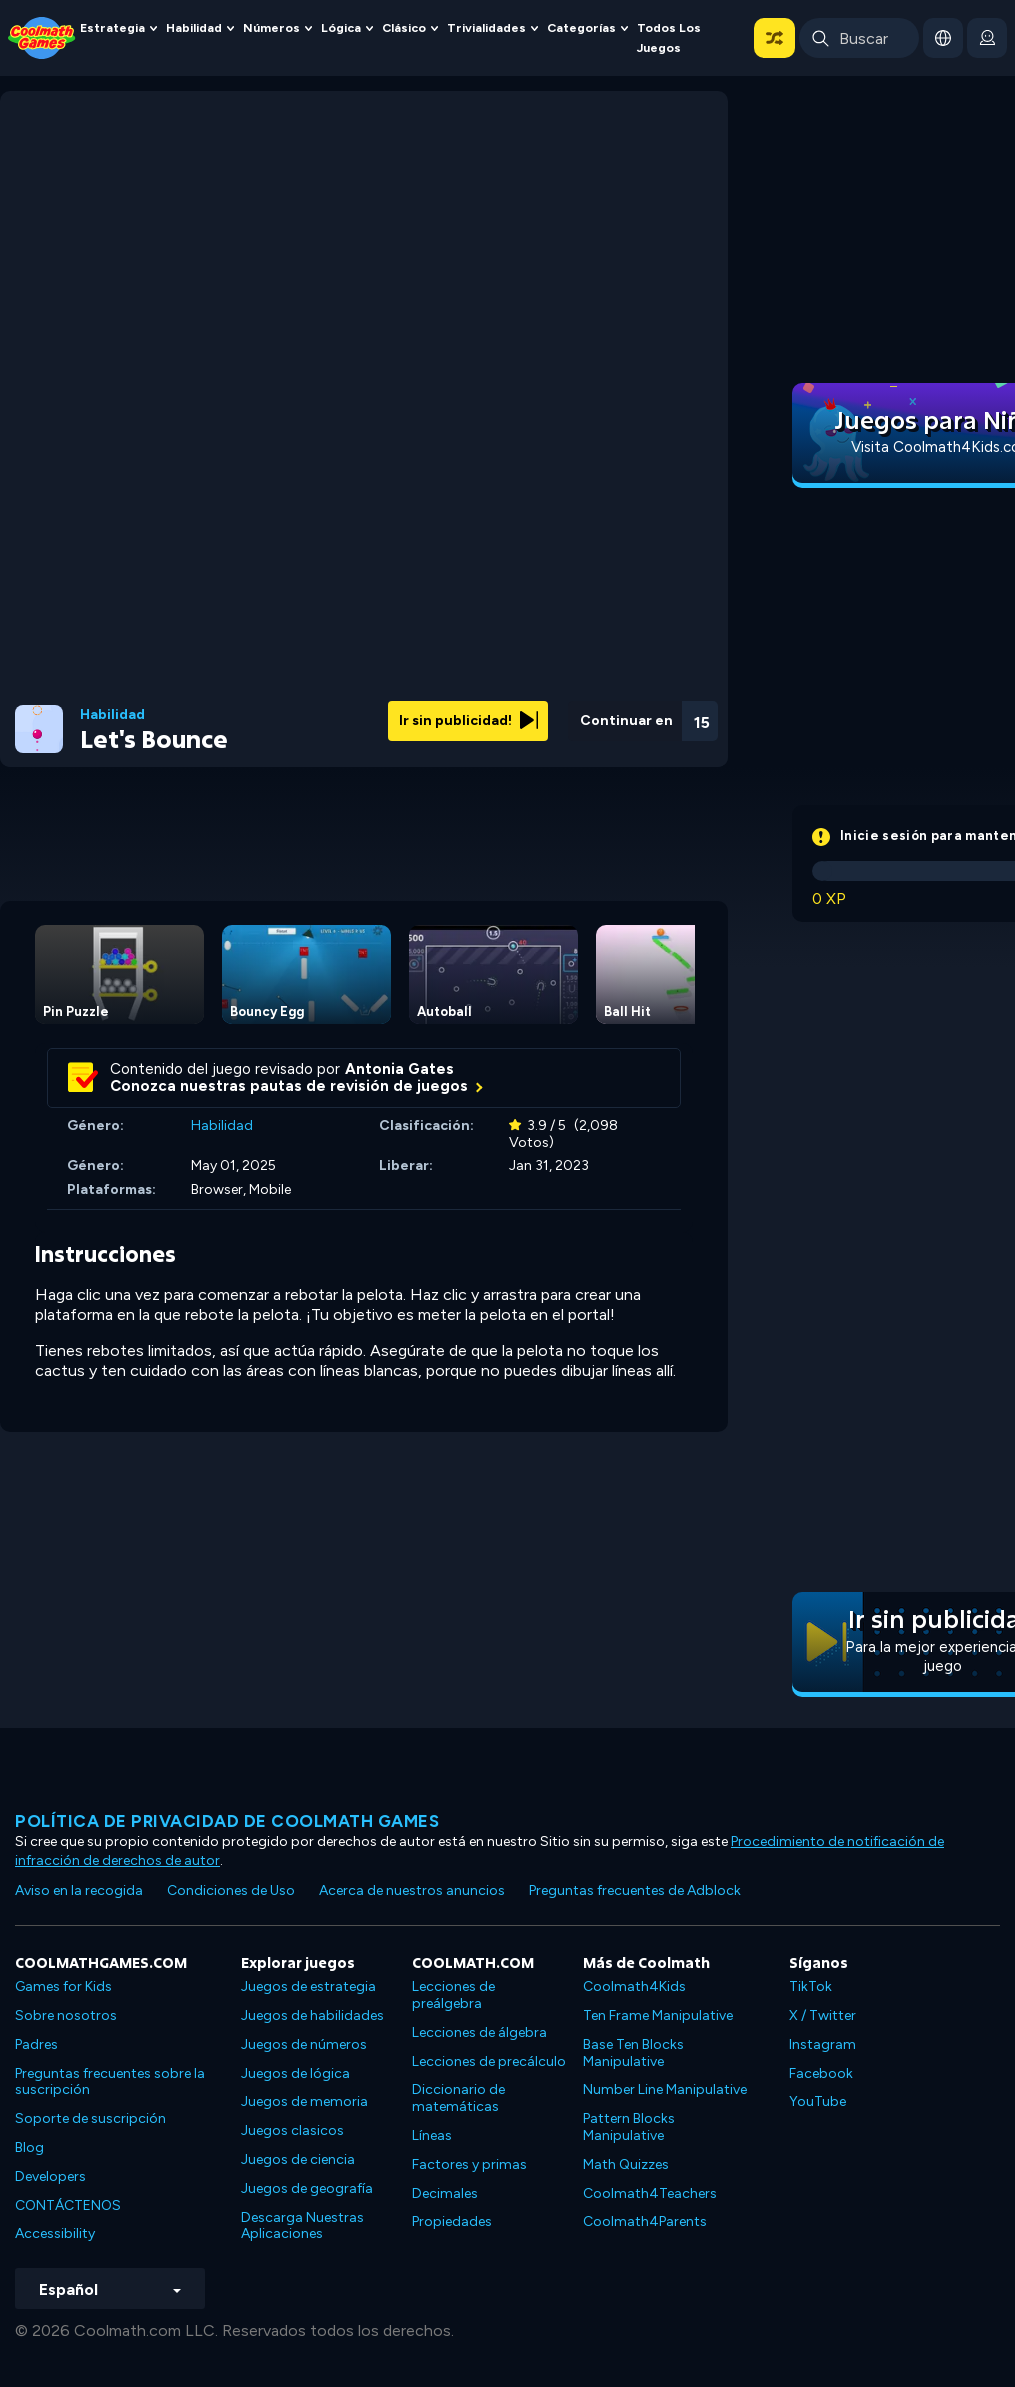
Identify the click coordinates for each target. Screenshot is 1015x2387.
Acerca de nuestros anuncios (412, 1890)
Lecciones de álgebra (479, 2032)
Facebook (821, 2073)
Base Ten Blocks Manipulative (633, 2053)
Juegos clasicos (292, 2130)
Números (271, 27)
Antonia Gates (399, 1069)
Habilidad (194, 27)
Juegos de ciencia (298, 2159)
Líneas (432, 2135)
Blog (29, 2147)
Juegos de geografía (307, 2188)
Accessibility (55, 2233)
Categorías (581, 27)
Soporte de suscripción (90, 2118)
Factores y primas (469, 2164)
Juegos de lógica (295, 2073)
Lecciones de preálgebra (453, 1995)
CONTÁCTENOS (68, 2205)
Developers (50, 2176)
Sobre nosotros (66, 2015)
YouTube (817, 2101)
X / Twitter (822, 2015)
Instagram (822, 2044)
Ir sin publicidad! (468, 720)
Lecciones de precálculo (489, 2061)
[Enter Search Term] (859, 38)
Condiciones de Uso (231, 1890)
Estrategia (112, 27)
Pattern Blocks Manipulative (629, 2127)
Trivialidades (486, 27)
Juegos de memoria (304, 2101)
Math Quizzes (626, 2164)
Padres (36, 2044)
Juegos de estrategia (308, 1986)
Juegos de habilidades (312, 2015)
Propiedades (452, 2221)
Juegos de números (304, 2044)
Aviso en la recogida (79, 1890)
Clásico (404, 27)
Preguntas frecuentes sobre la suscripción (110, 2082)
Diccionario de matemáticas (458, 2098)
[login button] (987, 38)
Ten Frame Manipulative (658, 2015)
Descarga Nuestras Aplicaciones (302, 2226)
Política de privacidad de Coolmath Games (227, 1821)
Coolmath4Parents (645, 2221)
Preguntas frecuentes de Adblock (635, 1890)
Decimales (445, 2193)
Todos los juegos (669, 37)
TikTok (810, 1986)
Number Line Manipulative (665, 2089)
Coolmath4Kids (634, 1986)
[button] (774, 38)
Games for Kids (63, 1986)
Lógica (341, 27)
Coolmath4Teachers (650, 2193)
